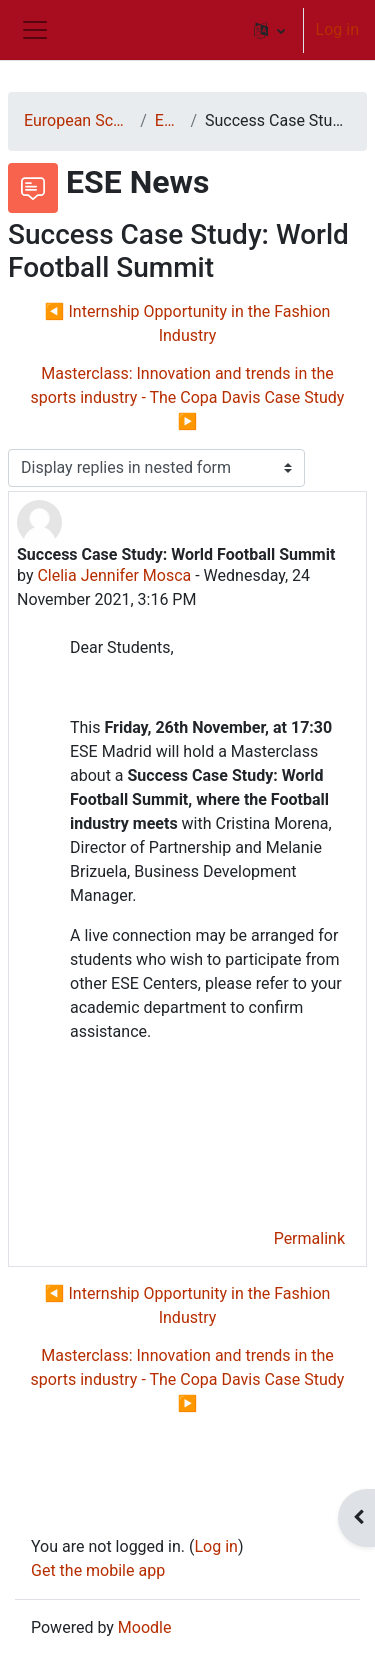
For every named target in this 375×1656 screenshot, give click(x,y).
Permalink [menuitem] (309, 1238)
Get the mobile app (98, 1570)
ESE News (169, 120)
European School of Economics (78, 120)
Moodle (145, 1627)
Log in (337, 29)
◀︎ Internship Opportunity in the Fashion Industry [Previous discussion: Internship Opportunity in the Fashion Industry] (188, 323)
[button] (269, 30)
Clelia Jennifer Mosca (114, 575)
